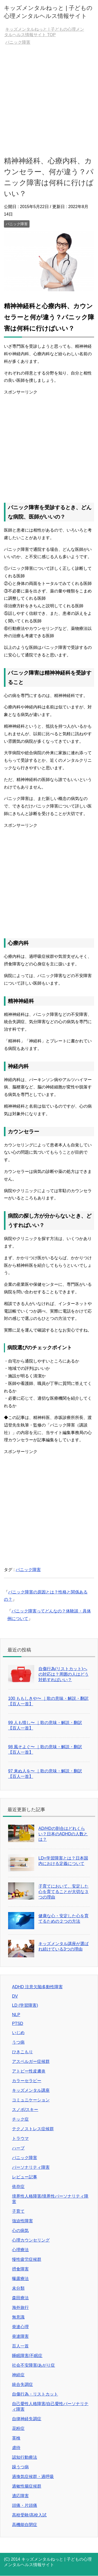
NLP (16, 2014)
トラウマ (20, 2138)
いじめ (18, 2032)
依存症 (18, 2186)
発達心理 (20, 2327)
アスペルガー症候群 (31, 2061)
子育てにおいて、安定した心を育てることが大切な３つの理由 (63, 1891)
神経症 (18, 2375)
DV (15, 1996)
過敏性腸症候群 (26, 2486)
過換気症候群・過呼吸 (33, 2476)
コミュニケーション (31, 2100)
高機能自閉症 (24, 2524)
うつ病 (18, 2042)
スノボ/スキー (25, 2109)
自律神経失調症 (26, 2419)
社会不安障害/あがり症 (33, 2365)
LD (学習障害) (25, 2005)
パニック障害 (17, 224)
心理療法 (20, 2250)
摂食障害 (20, 2269)
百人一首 (20, 2346)
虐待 (16, 2447)
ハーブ (18, 2148)
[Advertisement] (49, 100)
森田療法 (20, 2298)
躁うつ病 (20, 2467)
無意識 (18, 2317)
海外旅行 (20, 2307)
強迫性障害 (22, 2221)
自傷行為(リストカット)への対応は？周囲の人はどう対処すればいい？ (63, 1674)
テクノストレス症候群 (33, 2129)
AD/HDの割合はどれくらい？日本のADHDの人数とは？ (63, 1834)
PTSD (17, 2023)
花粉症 (18, 2428)
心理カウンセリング (31, 2240)
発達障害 (20, 2336)
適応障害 (20, 2496)
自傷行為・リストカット (35, 2394)
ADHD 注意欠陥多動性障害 (37, 1987)
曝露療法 (20, 2278)
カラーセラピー (26, 2080)
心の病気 (20, 2230)
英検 (16, 2438)
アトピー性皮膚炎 (28, 2071)
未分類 (18, 2288)
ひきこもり (22, 2052)
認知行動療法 (24, 2457)
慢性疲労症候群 (26, 2259)
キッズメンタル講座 (31, 2090)
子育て (18, 2211)
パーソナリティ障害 (31, 2167)
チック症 (20, 2119)
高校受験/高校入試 (29, 2515)
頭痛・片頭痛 (24, 2505)
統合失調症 (22, 2384)
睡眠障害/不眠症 (27, 2355)
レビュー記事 (24, 2177)
